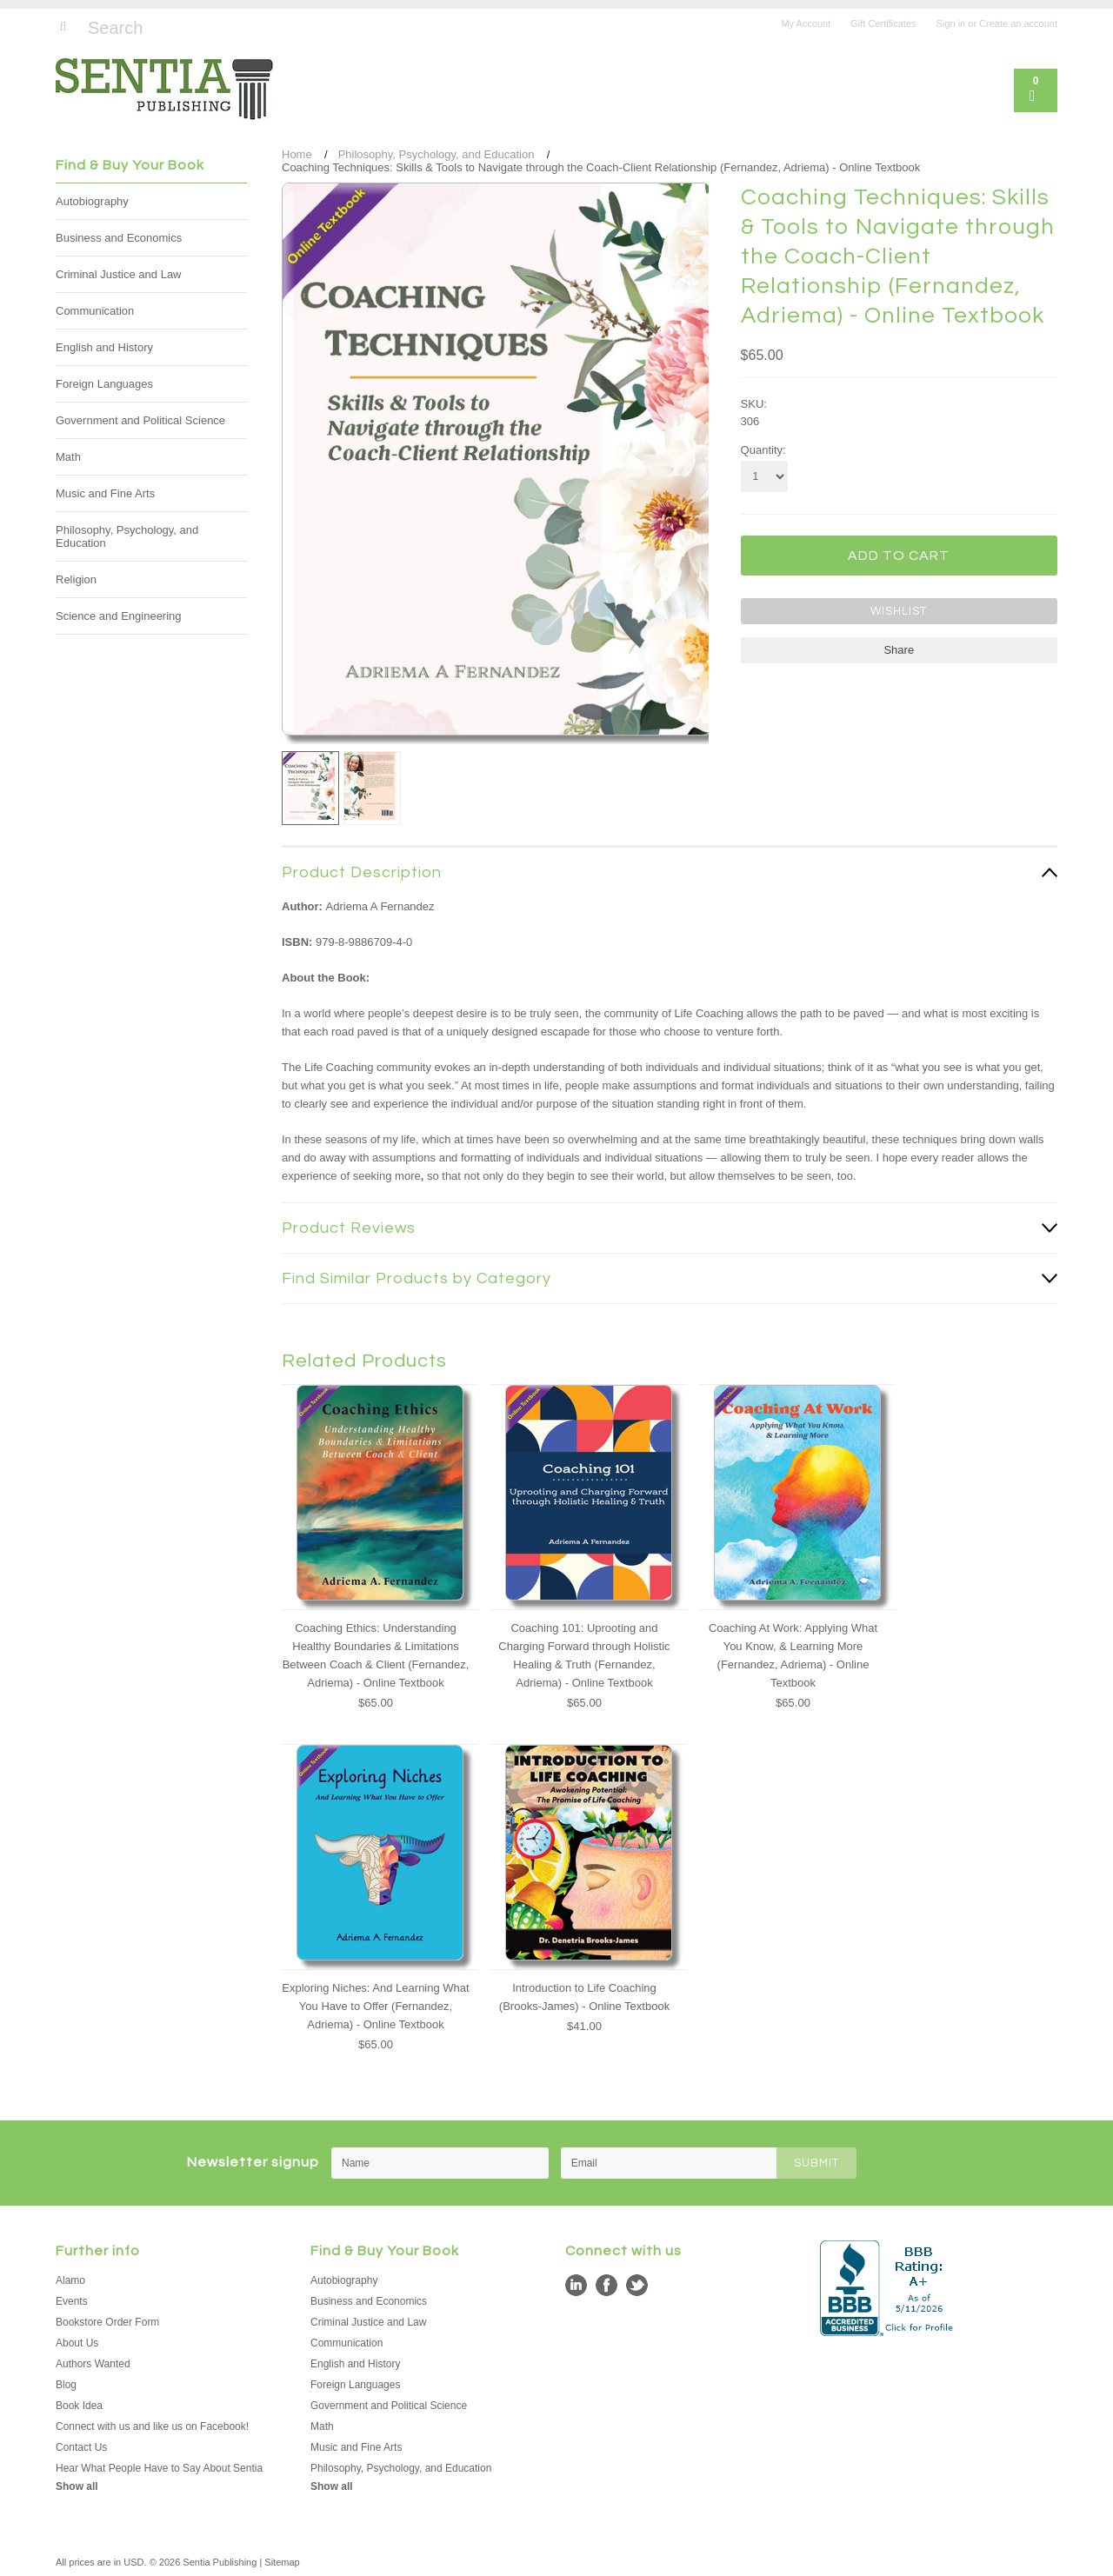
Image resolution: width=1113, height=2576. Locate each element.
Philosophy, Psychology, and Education (127, 536)
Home (297, 154)
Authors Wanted (93, 2364)
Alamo (70, 2280)
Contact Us (81, 2447)
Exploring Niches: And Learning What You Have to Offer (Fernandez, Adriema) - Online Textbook (375, 2006)
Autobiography (92, 201)
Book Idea (79, 2406)
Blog (66, 2385)
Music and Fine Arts (105, 493)
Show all (77, 2486)
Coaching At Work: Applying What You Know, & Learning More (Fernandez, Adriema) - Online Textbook (793, 1655)
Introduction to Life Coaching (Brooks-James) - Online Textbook (584, 1997)
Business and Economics (119, 237)
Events (72, 2301)
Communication (95, 310)
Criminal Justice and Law (119, 274)
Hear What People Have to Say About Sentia (159, 2468)
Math (68, 456)
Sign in (951, 23)
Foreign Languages (104, 383)
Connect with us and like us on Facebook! (152, 2426)
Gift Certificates (883, 23)
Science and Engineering (119, 615)
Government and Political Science (140, 420)
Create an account (1018, 23)
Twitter (637, 2285)
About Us (77, 2343)
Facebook (606, 2285)
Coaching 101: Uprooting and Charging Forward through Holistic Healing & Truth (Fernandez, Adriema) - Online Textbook (584, 1655)
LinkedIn (576, 2285)
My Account (805, 23)
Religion (76, 579)
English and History (104, 347)
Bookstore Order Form (107, 2322)
